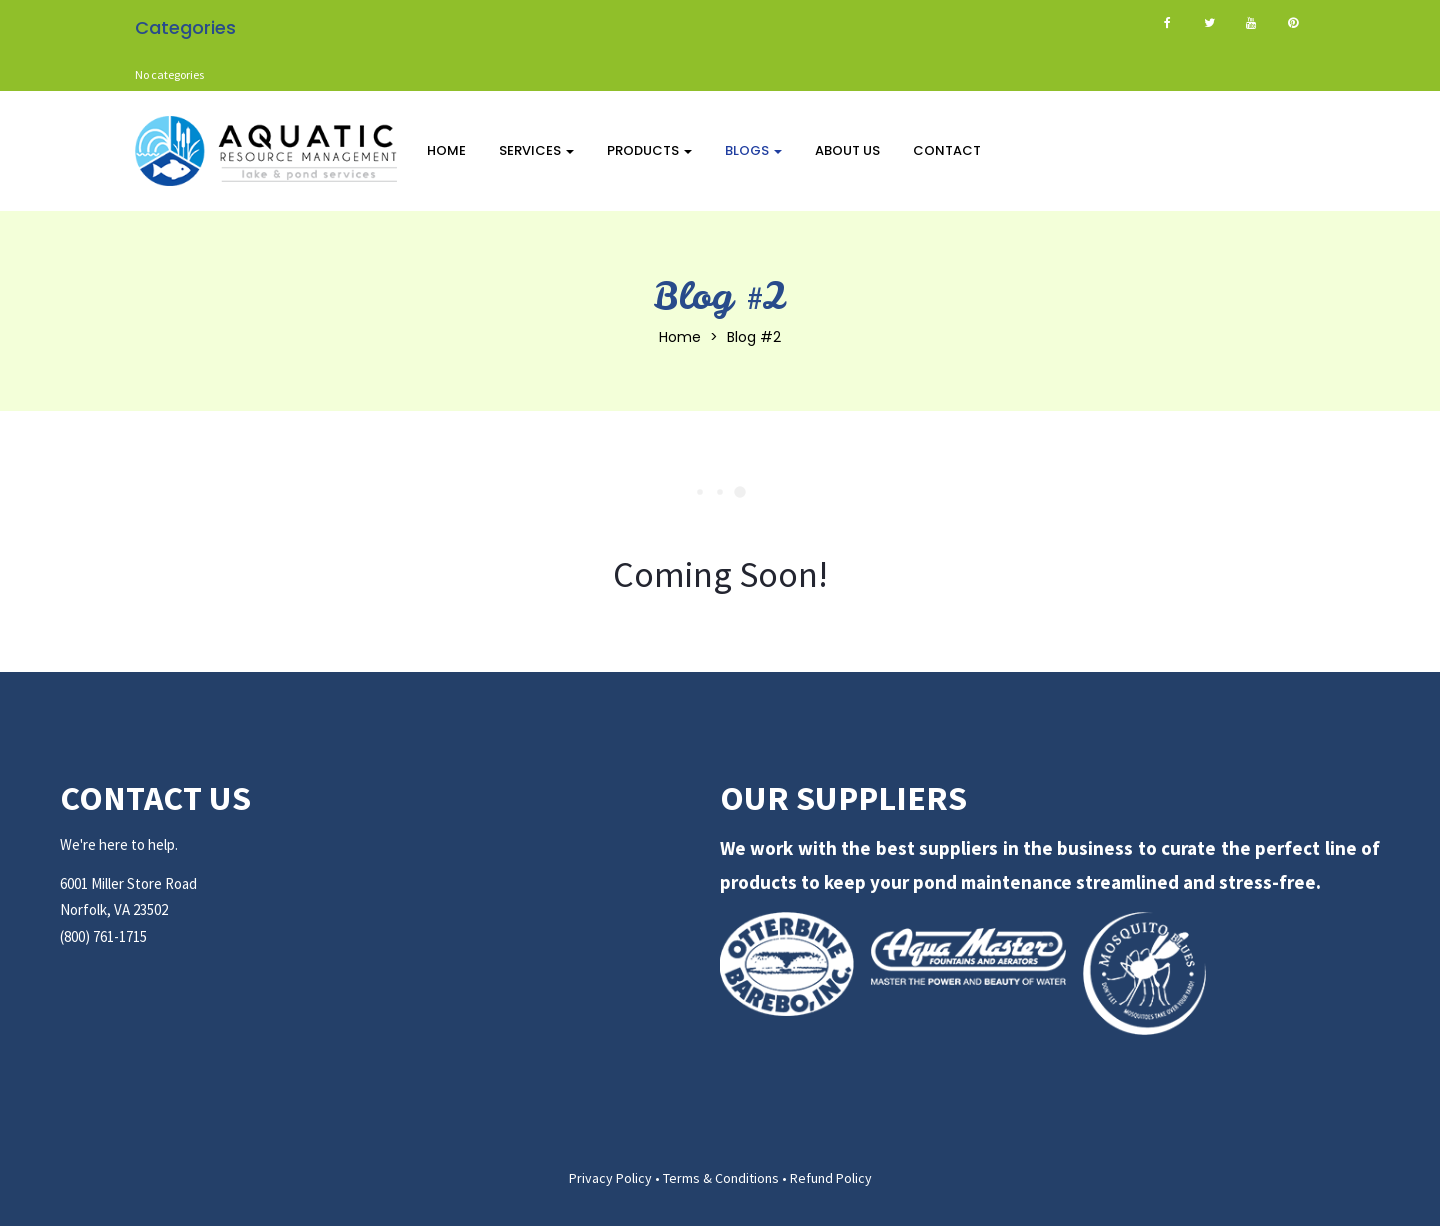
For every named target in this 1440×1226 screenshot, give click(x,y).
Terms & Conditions (721, 1178)
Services (536, 150)
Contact (947, 150)
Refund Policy (831, 1178)
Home (446, 150)
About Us (847, 150)
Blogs (753, 150)
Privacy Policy (610, 1178)
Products (649, 150)
